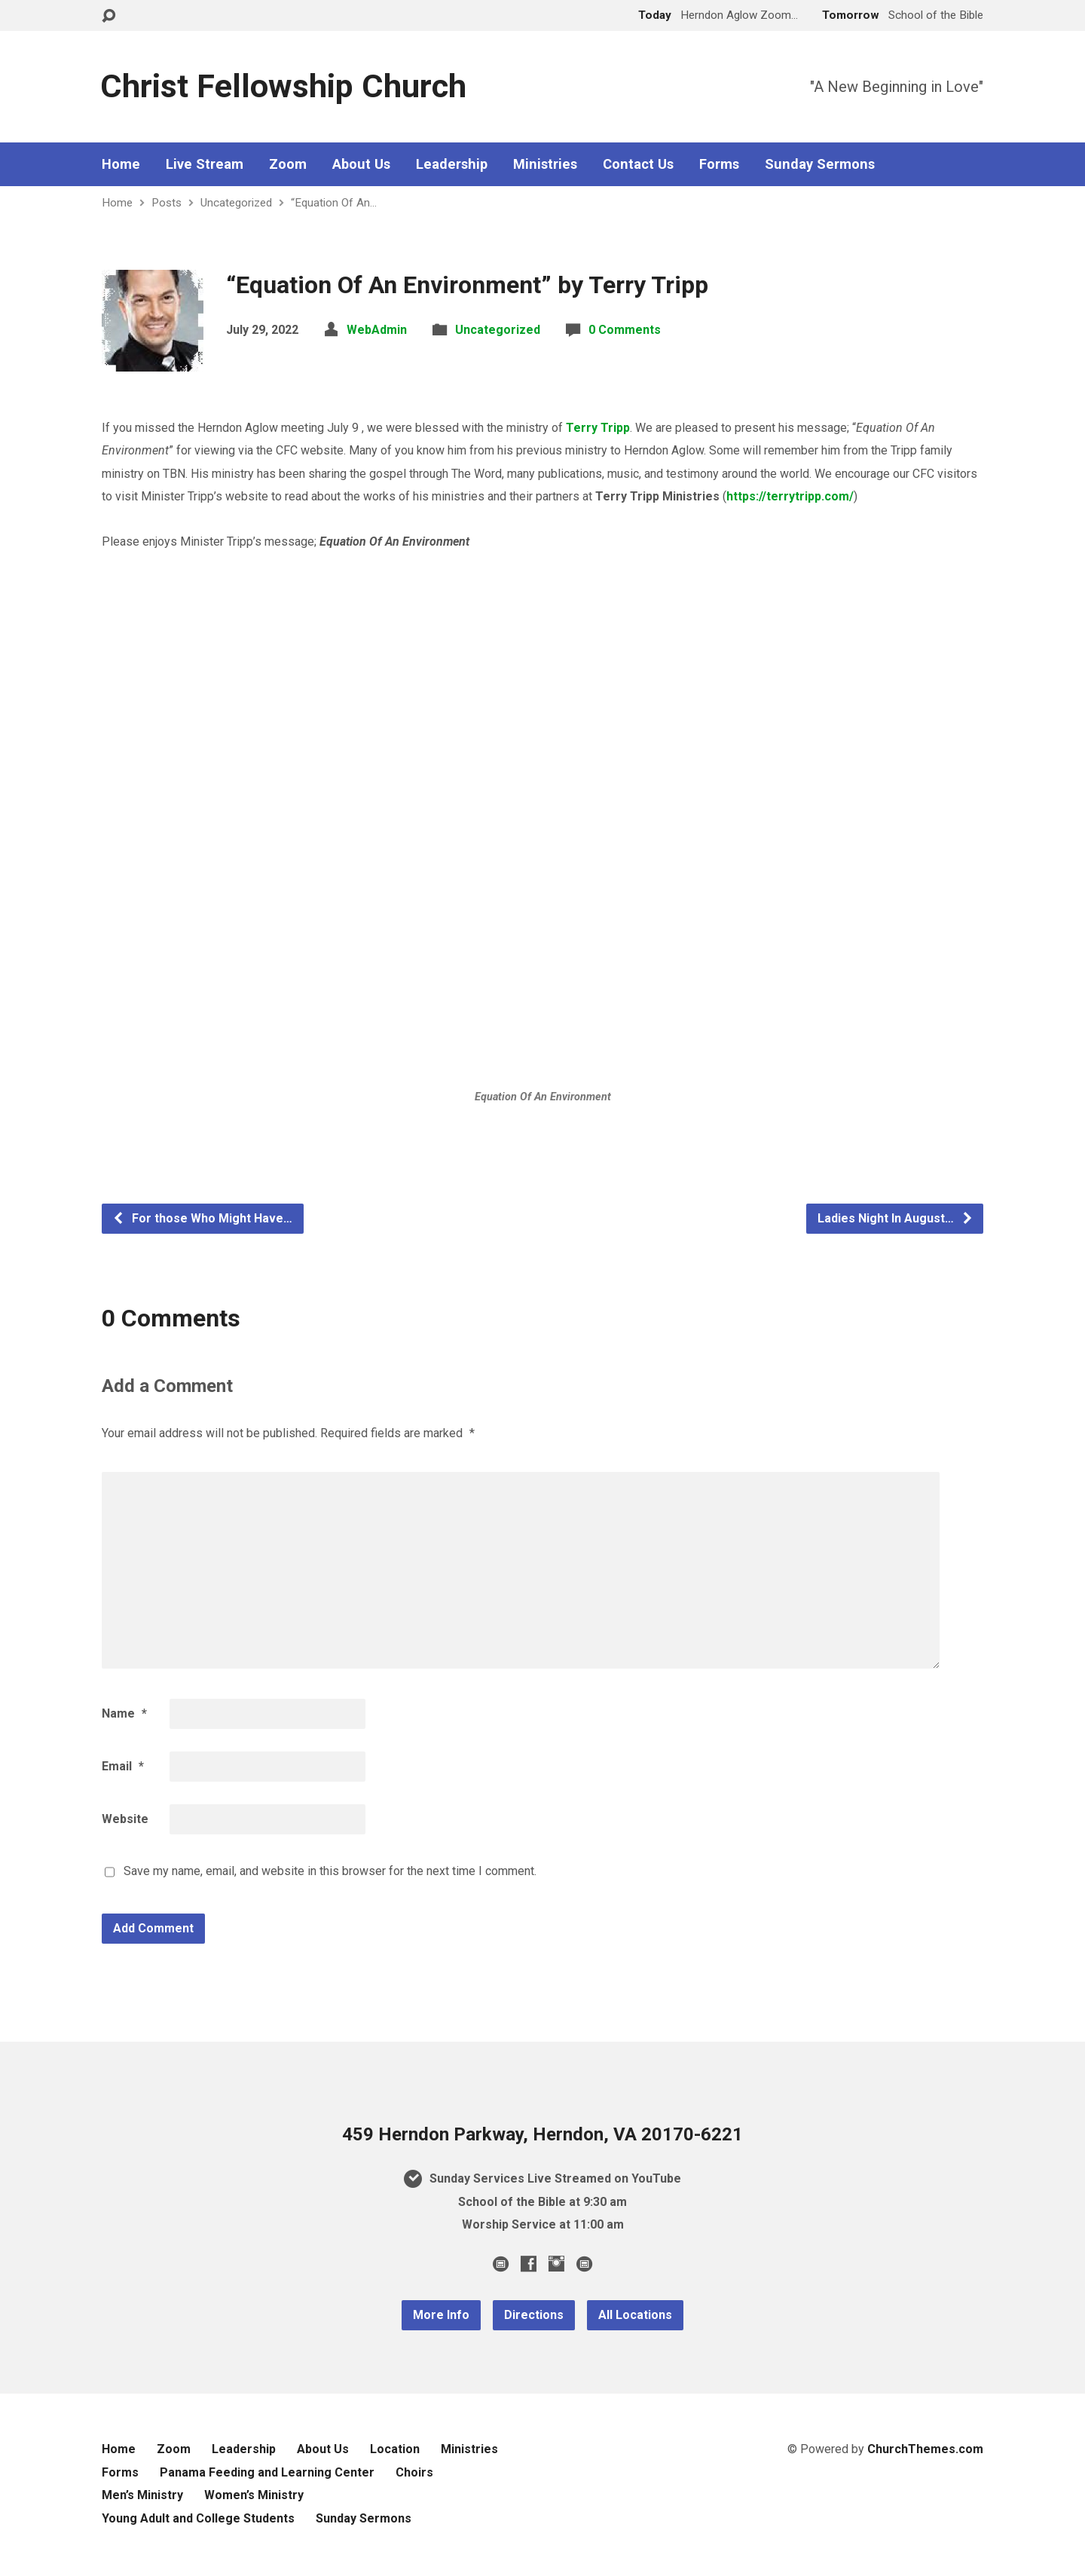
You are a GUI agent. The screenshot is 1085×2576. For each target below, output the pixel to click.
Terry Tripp (598, 428)
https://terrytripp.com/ (790, 496)
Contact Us (638, 164)
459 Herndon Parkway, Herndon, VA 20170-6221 (542, 2134)
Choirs (414, 2472)
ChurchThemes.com (925, 2449)
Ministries (545, 164)
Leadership (451, 164)
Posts (166, 203)
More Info (441, 2315)
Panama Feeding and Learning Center (267, 2472)
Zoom (288, 164)
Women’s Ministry (254, 2495)
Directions (534, 2315)
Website (125, 1819)
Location (395, 2449)
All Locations (635, 2315)
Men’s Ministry (142, 2495)
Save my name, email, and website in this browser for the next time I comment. (330, 1871)
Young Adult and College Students (198, 2518)
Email (123, 1766)
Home (121, 164)
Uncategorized (236, 203)
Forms (719, 164)
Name (124, 1713)
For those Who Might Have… (202, 1218)
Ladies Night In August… (895, 1218)
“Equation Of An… (334, 203)
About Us (361, 164)
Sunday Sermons (820, 164)
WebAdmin (377, 330)
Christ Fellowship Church (283, 86)
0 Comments (624, 330)
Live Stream (204, 164)
